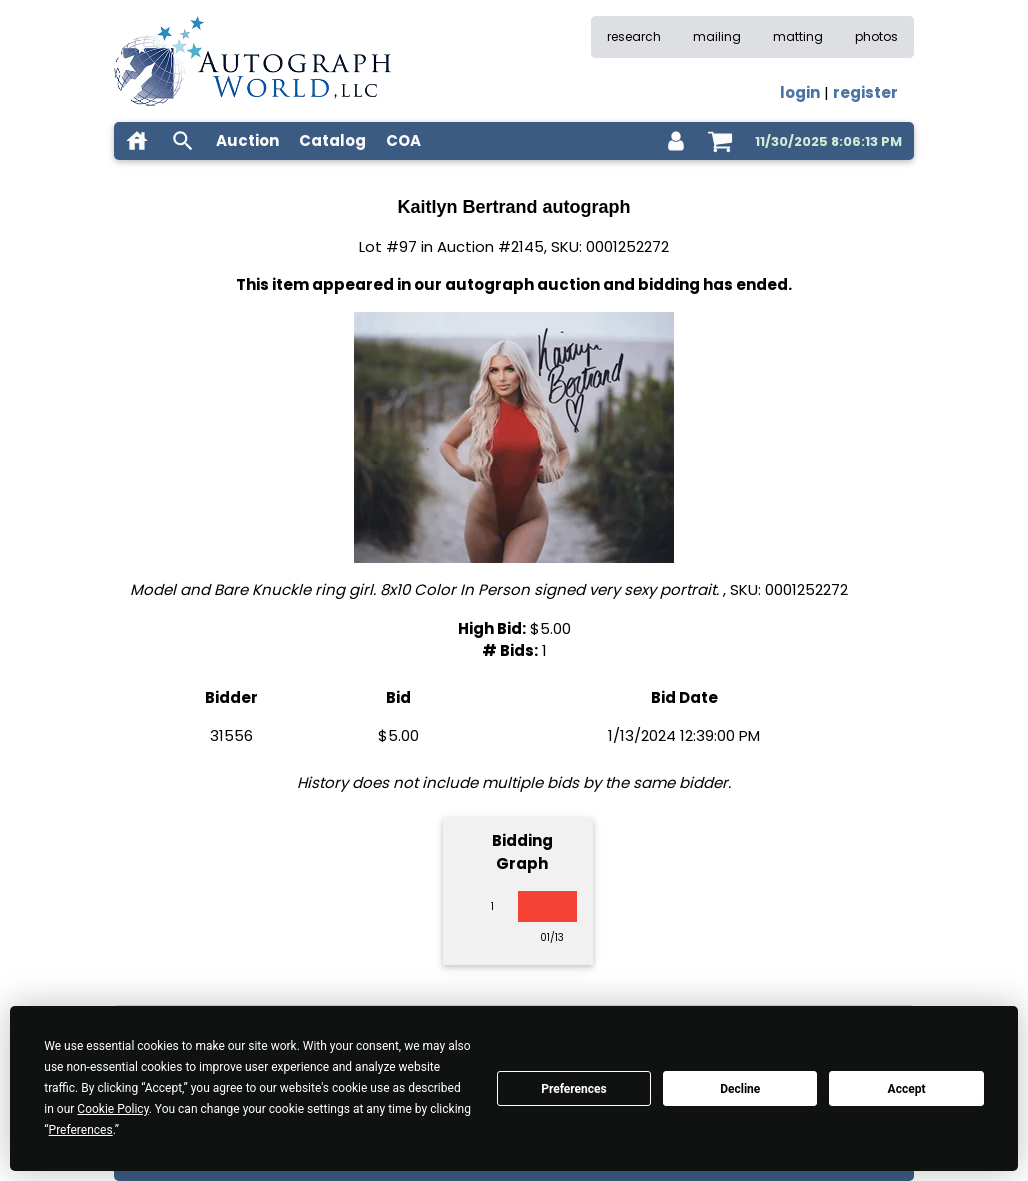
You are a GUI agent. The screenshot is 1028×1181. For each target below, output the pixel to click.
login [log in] (800, 92)
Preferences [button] (81, 1130)
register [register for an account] (865, 92)
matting (798, 36)
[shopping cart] (720, 141)
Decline (740, 1089)
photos (876, 36)
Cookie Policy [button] (112, 1109)
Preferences (574, 1089)
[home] (137, 141)
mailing (717, 36)
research (634, 36)
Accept (907, 1089)
